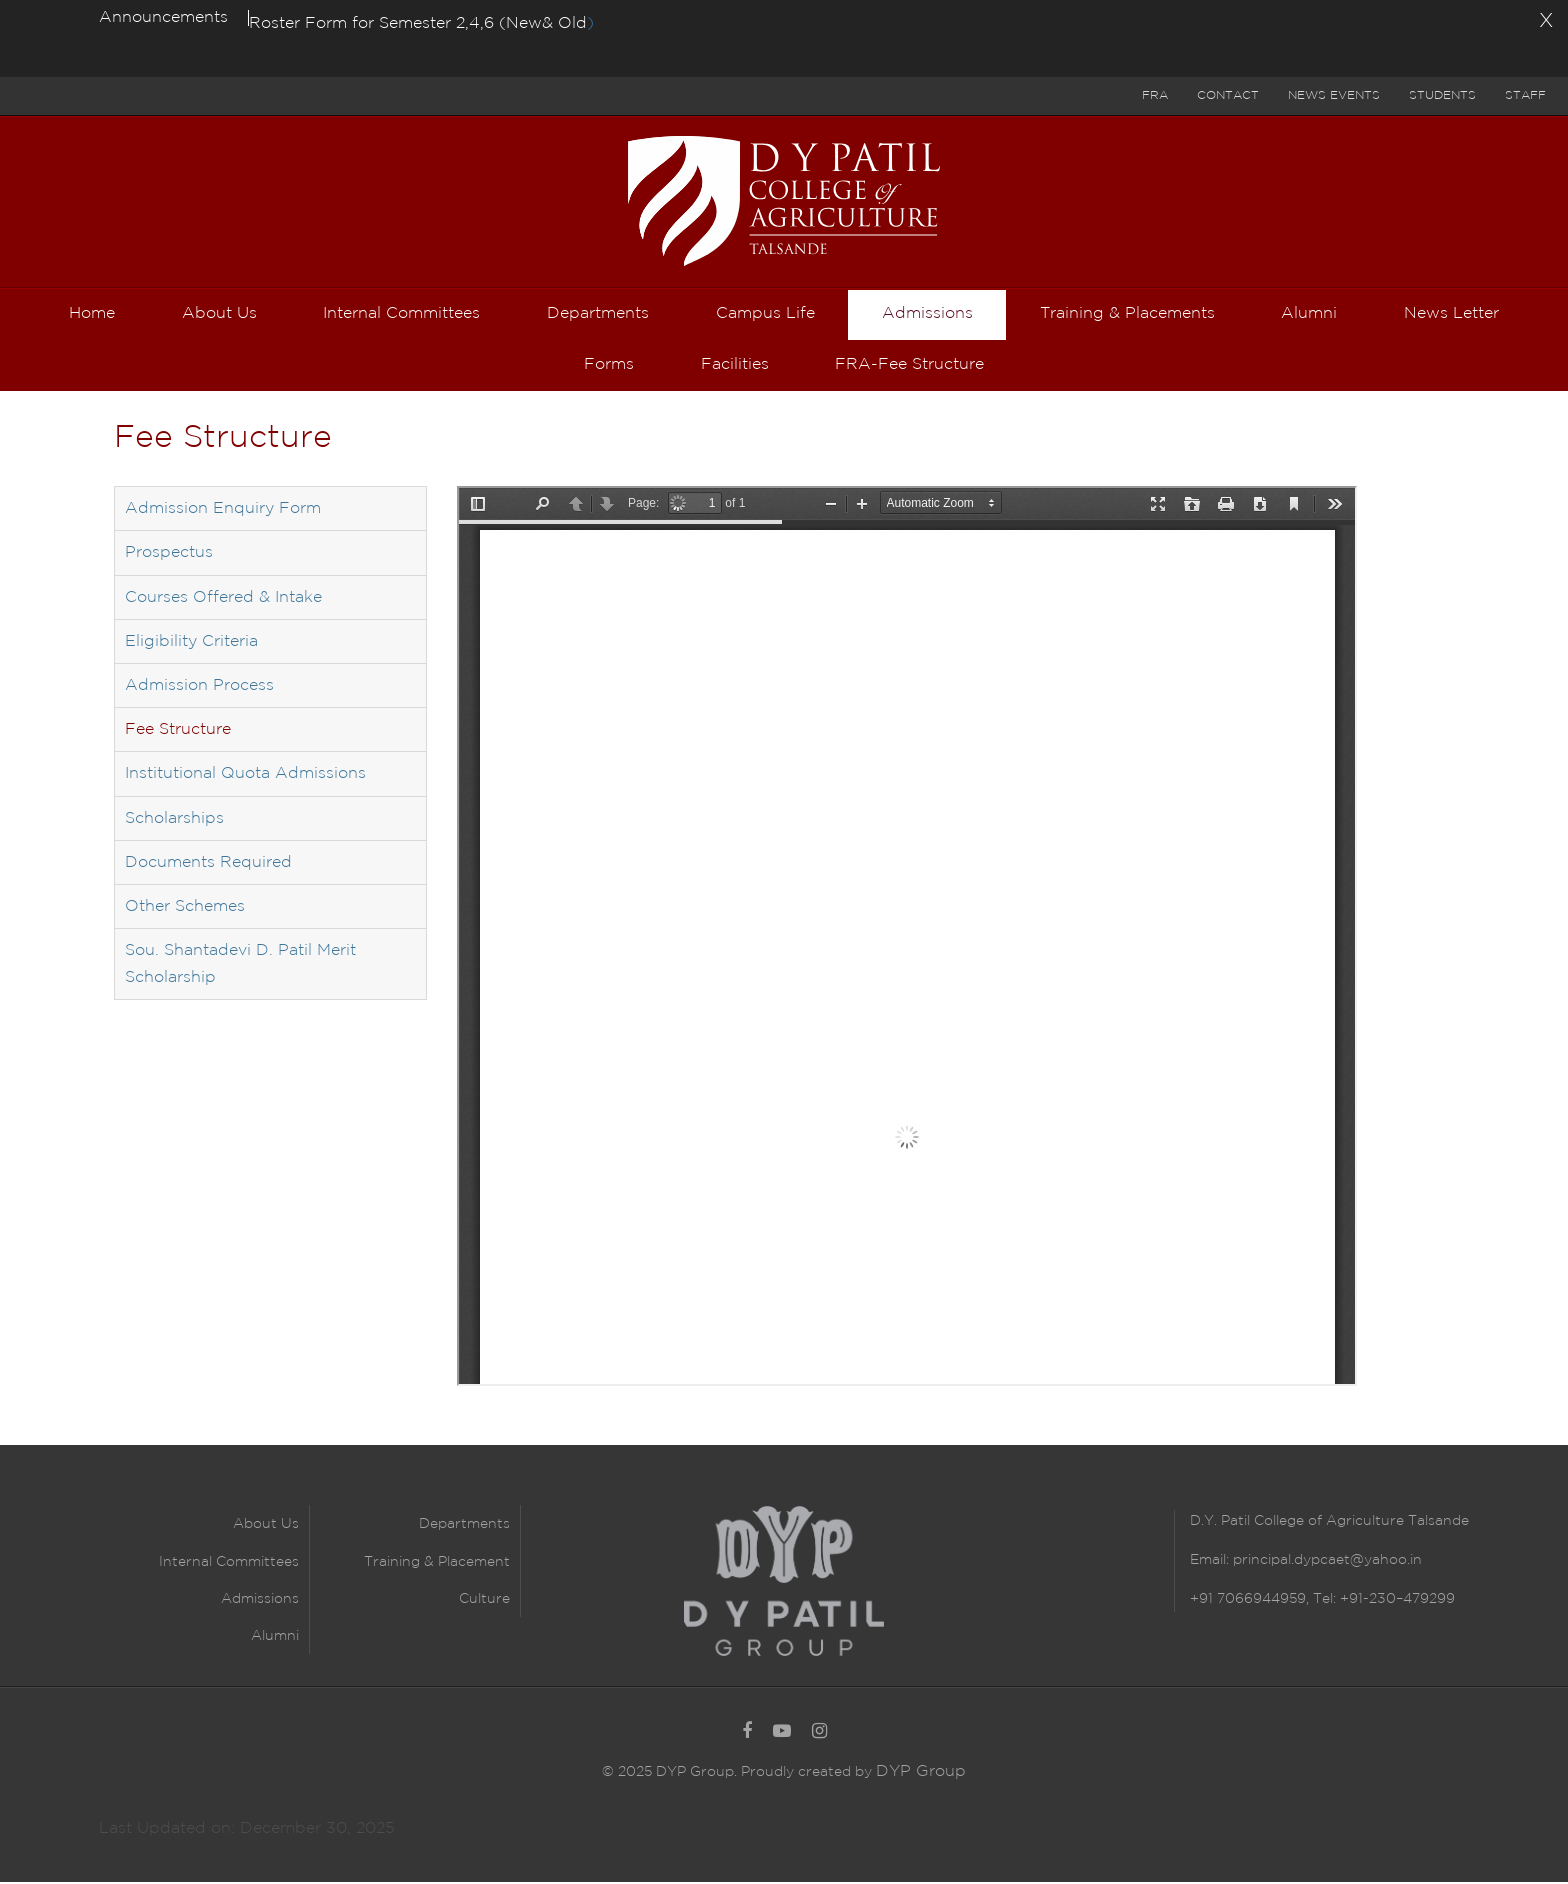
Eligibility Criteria (191, 644)
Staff (1525, 95)
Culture (484, 1602)
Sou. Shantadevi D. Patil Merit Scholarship (240, 967)
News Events (1334, 95)
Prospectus (169, 555)
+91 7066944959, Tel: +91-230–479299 (1322, 1602)
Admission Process (199, 688)
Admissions (260, 1602)
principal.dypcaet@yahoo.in (1325, 1563)
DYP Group (921, 1773)
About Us (266, 1527)
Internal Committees (229, 1565)
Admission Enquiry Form (223, 511)
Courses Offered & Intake (223, 600)
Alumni (275, 1639)
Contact (1228, 95)
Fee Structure (178, 732)
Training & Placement (437, 1565)
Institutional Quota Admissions (245, 776)
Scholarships (174, 820)
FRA (1155, 95)
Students (1442, 95)
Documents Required (208, 865)
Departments (464, 1527)
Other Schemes (185, 909)
